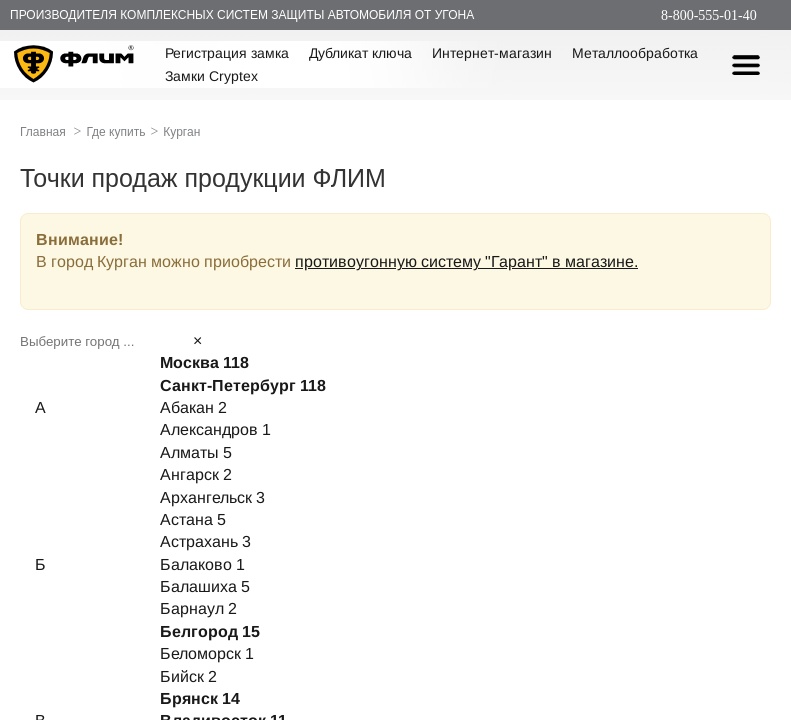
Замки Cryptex (211, 76)
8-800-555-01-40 (709, 15)
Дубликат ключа (360, 53)
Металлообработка (635, 53)
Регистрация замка (227, 53)
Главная (43, 132)
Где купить (115, 132)
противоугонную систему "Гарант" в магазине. (466, 261)
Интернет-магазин (492, 53)
